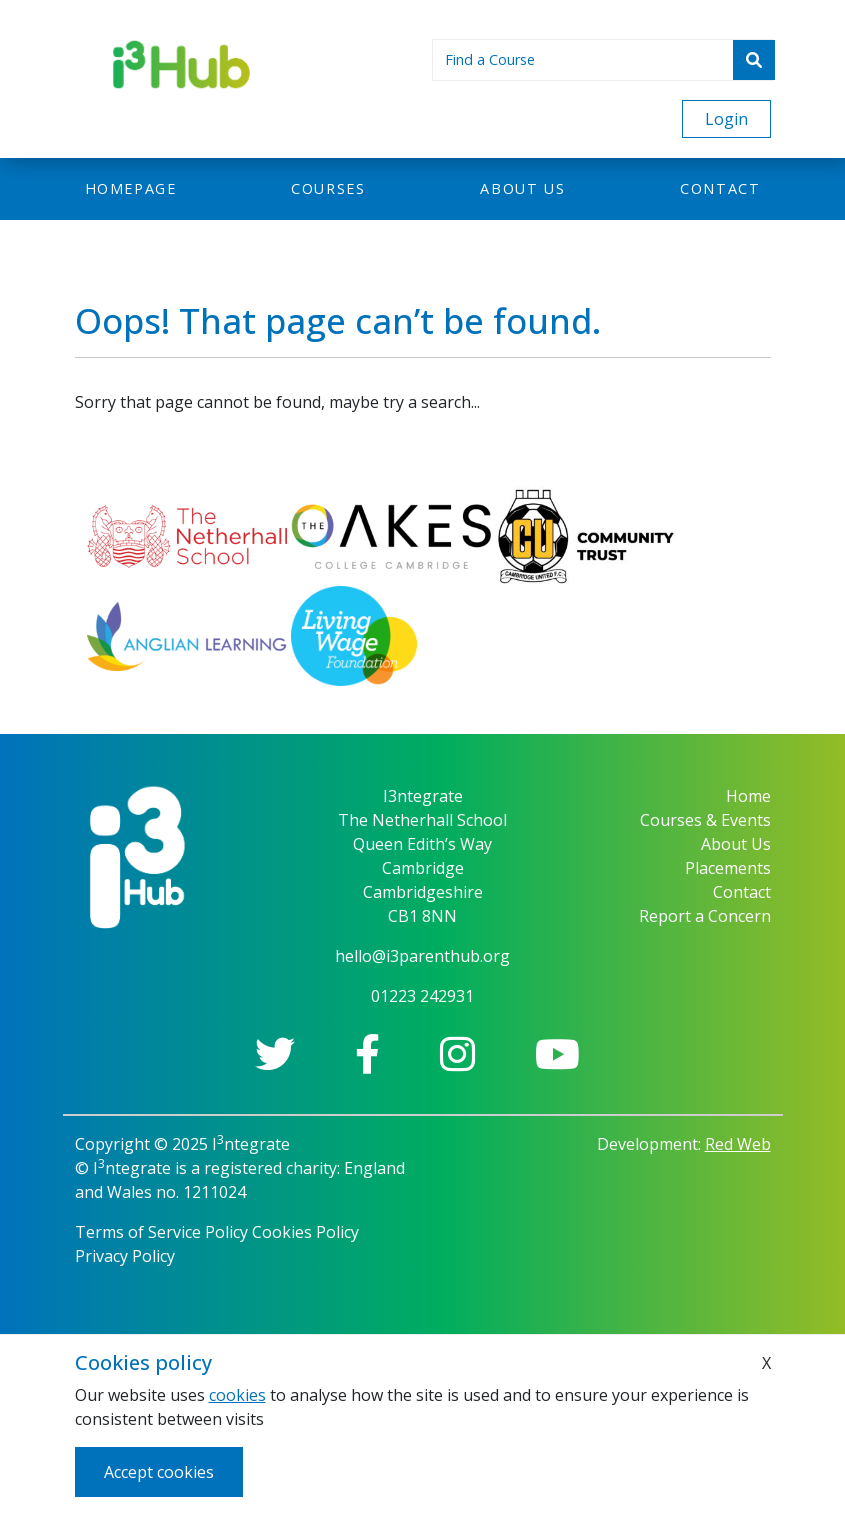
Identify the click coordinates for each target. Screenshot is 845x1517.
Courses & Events (705, 820)
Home (748, 796)
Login (726, 119)
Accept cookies (159, 1472)
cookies (237, 1395)
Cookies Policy (305, 1232)
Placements (728, 868)
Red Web (738, 1144)
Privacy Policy (125, 1256)
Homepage (131, 188)
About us (522, 188)
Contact (720, 188)
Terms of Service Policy (161, 1232)
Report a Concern (705, 916)
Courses (328, 188)
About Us (736, 844)
